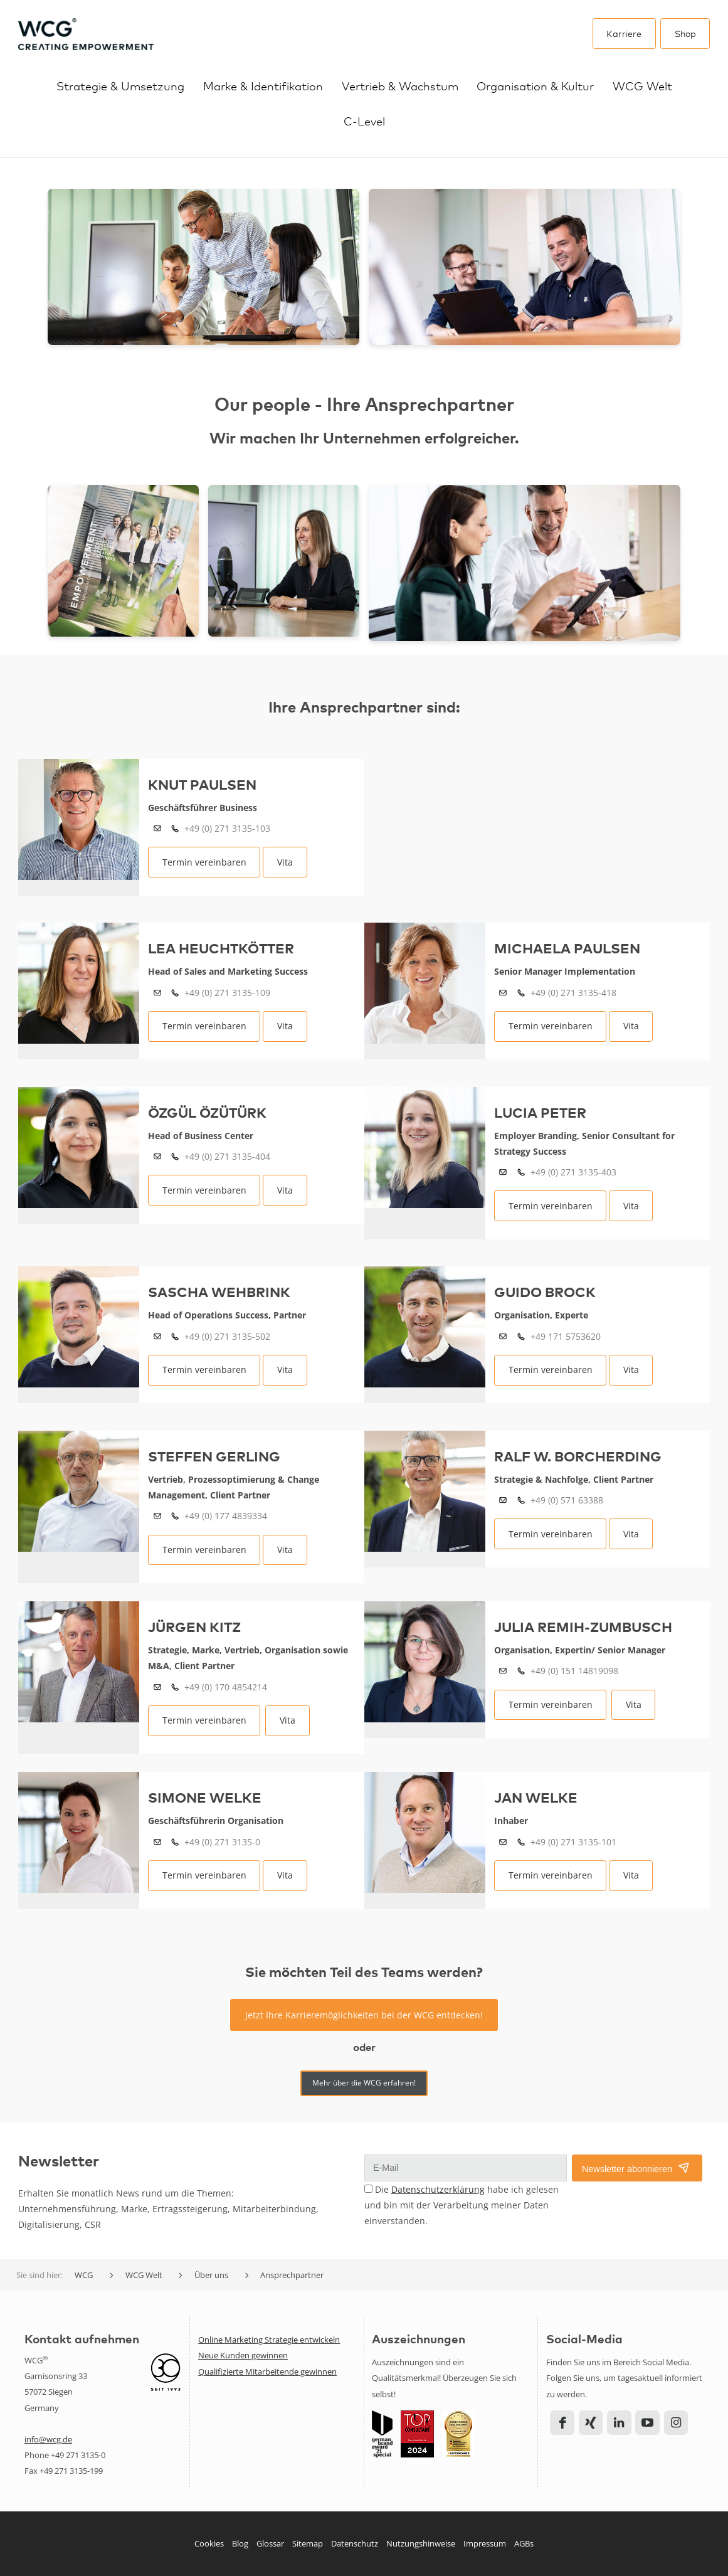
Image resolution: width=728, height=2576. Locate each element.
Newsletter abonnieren (627, 2169)
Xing (591, 2422)
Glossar (270, 2543)
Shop (685, 33)
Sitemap (307, 2543)
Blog (240, 2543)
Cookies (209, 2543)
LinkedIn (619, 2422)
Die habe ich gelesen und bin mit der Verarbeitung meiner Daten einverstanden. (461, 2205)
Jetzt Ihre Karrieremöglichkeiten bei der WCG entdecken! (364, 2015)
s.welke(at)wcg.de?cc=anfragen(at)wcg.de (157, 1842)
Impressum (484, 2543)
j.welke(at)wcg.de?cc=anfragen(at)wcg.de (503, 1842)
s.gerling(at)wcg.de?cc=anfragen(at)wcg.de (157, 1516)
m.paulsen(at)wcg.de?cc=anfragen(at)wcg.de (503, 993)
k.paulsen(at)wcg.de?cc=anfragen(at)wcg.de (157, 829)
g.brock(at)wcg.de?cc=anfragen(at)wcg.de (503, 1337)
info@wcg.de (48, 2439)
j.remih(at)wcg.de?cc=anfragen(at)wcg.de (503, 1671)
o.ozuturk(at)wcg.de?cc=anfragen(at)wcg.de (157, 1157)
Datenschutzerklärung (438, 2189)
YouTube (647, 2422)
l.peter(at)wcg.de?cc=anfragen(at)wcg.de (503, 1172)
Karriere (623, 33)
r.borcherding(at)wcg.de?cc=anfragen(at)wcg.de (503, 1501)
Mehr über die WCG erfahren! (364, 2082)
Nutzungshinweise (420, 2543)
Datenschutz (354, 2543)
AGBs (524, 2543)
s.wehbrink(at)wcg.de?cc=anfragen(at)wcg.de (157, 1337)
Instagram (676, 2422)
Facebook (562, 2422)
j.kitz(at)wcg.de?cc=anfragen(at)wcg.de (157, 1687)
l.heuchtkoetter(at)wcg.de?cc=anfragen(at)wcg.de (157, 993)
